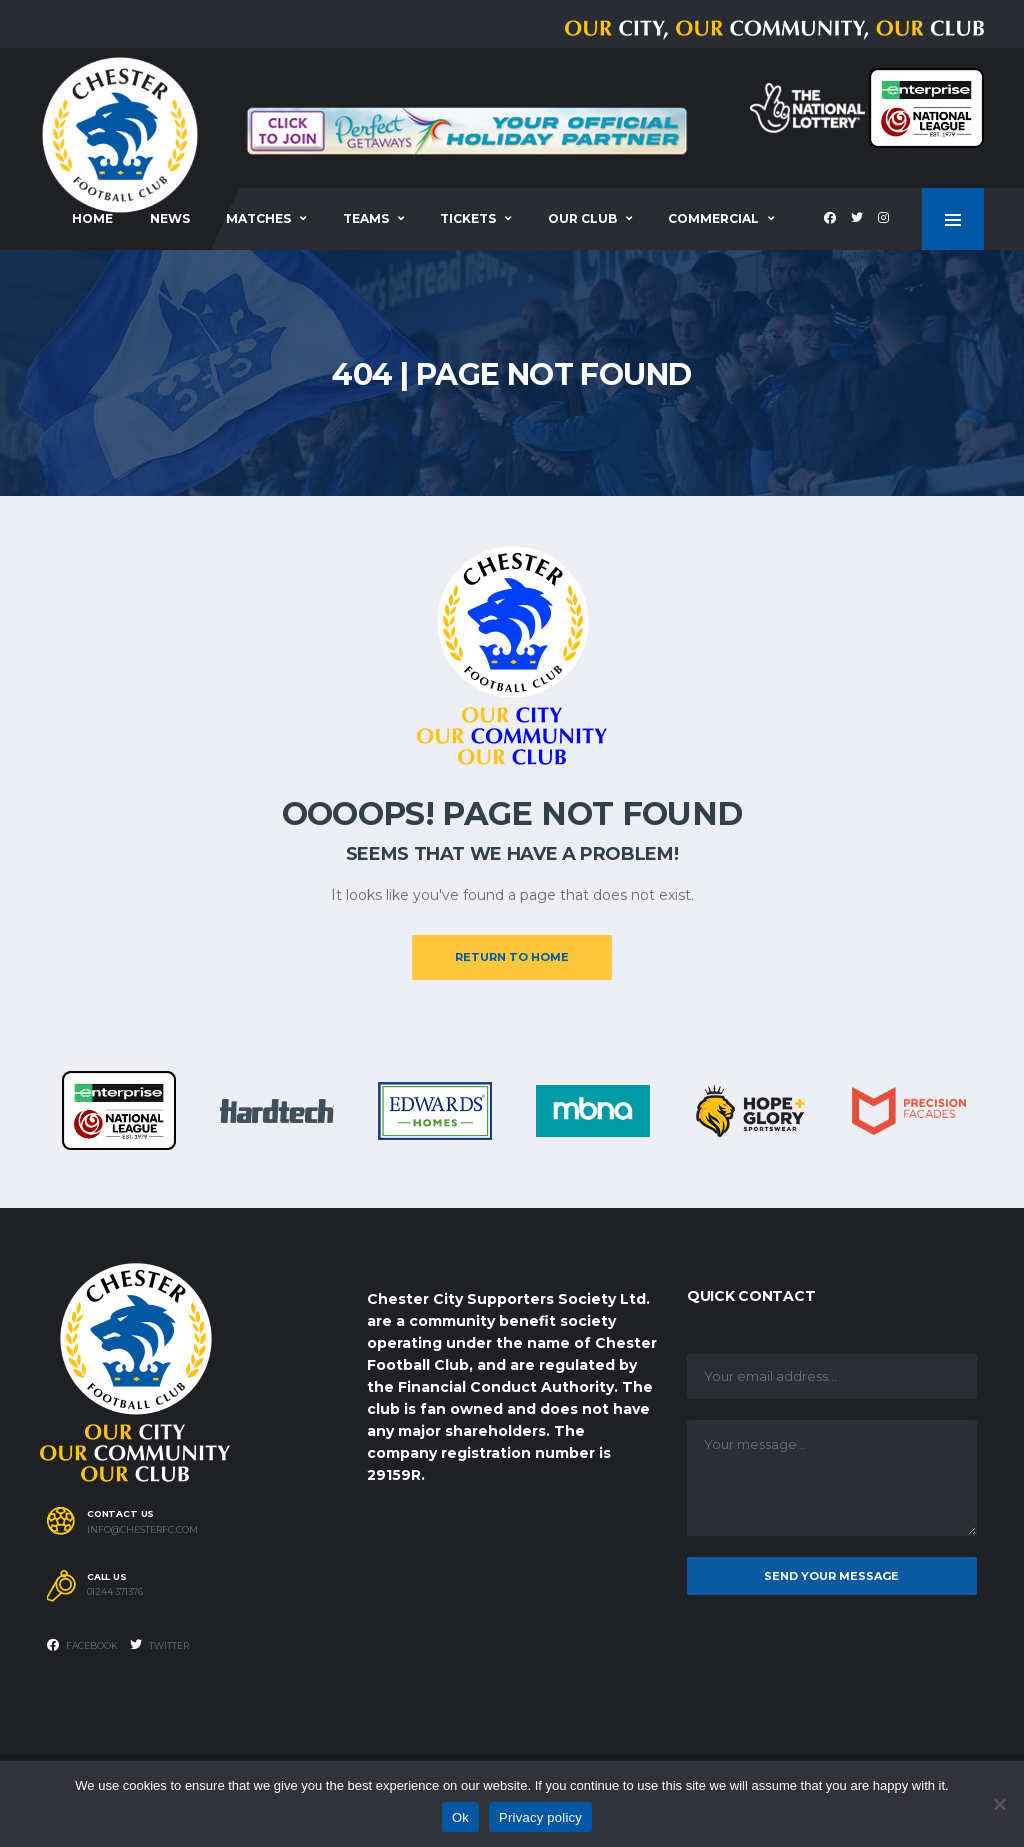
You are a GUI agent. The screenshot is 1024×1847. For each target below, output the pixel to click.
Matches (258, 218)
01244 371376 (115, 1592)
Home (92, 218)
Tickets (468, 218)
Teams (366, 218)
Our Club (582, 218)
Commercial (713, 218)
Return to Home (512, 957)
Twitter (159, 1645)
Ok (460, 1817)
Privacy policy (540, 1817)
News (170, 218)
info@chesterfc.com (142, 1530)
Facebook (82, 1645)
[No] (999, 1804)
